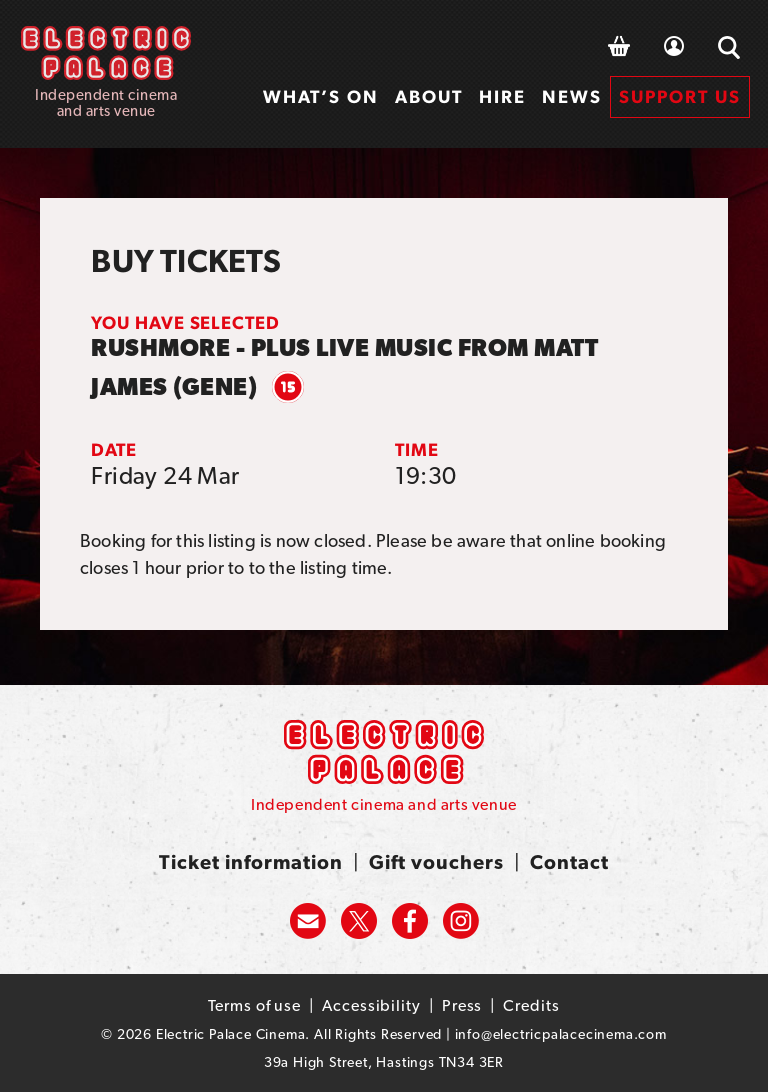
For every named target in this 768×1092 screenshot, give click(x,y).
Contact (569, 862)
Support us (680, 96)
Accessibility (371, 1005)
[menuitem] (321, 97)
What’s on (321, 96)
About (429, 96)
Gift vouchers (436, 862)
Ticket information (251, 862)
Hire (502, 96)
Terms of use (254, 1005)
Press (462, 1005)
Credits (531, 1005)
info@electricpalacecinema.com (561, 1034)
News (572, 96)
